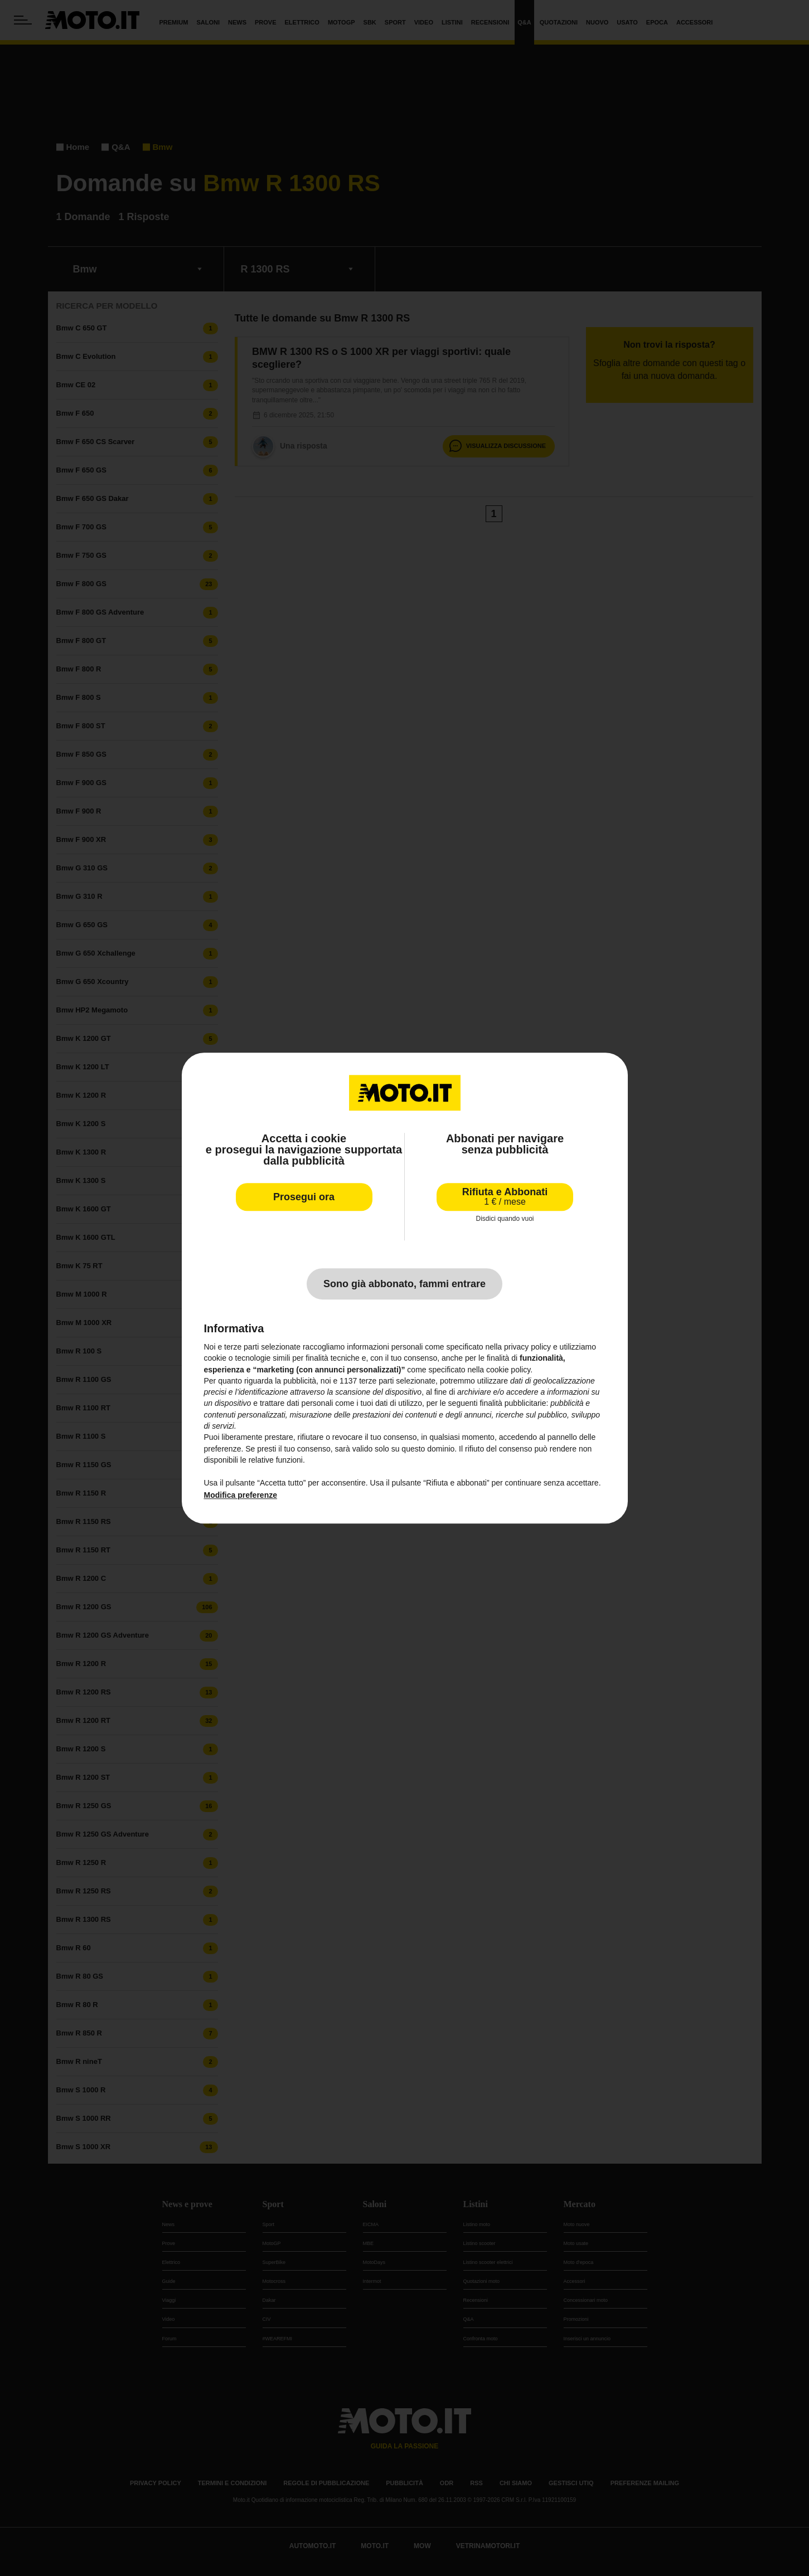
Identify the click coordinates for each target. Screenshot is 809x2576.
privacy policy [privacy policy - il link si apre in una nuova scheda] (527, 1346)
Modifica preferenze (240, 1495)
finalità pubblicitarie (512, 1403)
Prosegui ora (304, 1196)
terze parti (376, 1380)
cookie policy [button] (508, 1369)
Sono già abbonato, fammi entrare (404, 1283)
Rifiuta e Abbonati (505, 1196)
